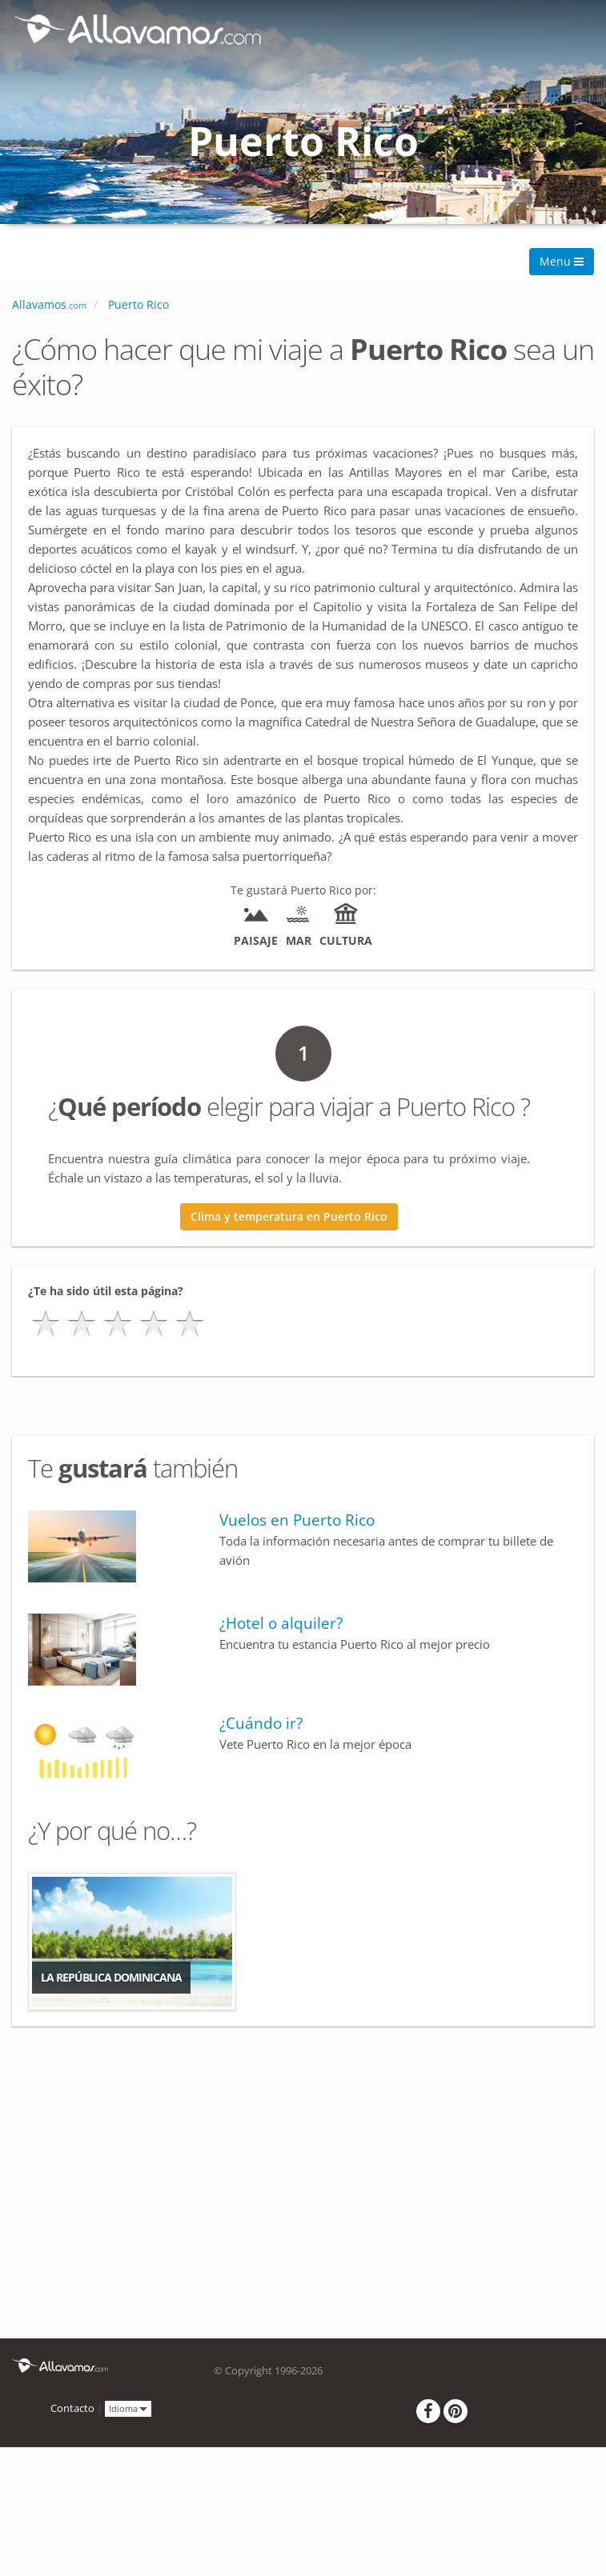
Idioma (128, 2408)
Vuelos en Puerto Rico (297, 1520)
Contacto (72, 2408)
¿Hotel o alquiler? (281, 1623)
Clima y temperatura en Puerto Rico (289, 1216)
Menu (562, 261)
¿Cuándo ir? (261, 1723)
